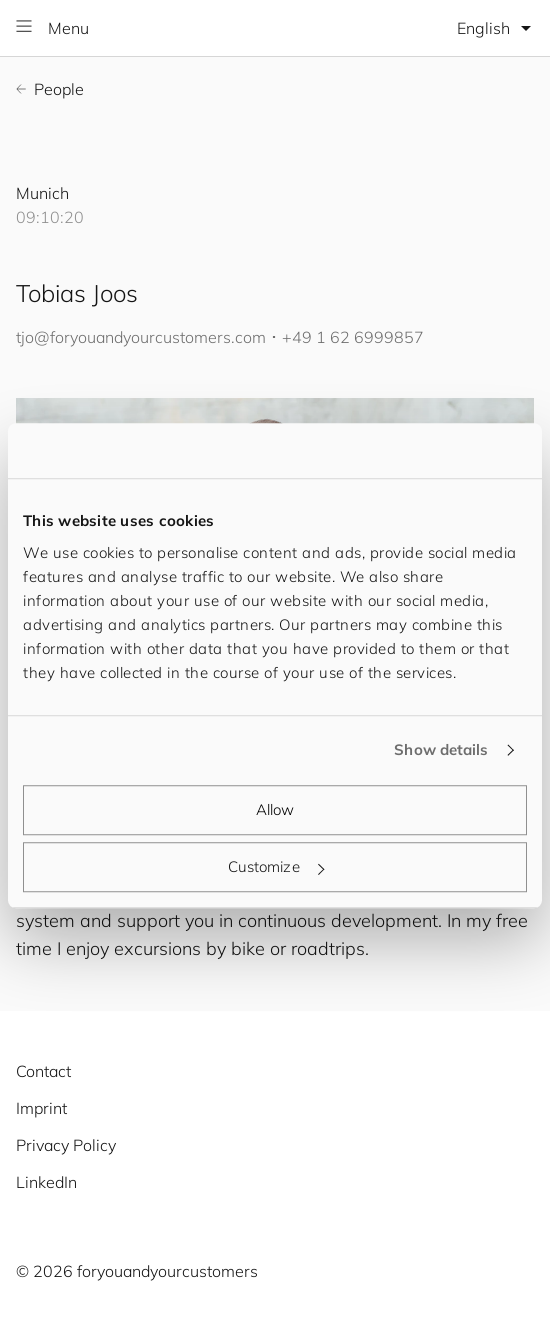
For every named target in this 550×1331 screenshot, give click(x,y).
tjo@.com (141, 337)
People (50, 89)
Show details (441, 749)
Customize (276, 866)
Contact (43, 1071)
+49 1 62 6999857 (353, 337)
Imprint (41, 1108)
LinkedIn (46, 1182)
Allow (275, 809)
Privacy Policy (66, 1145)
